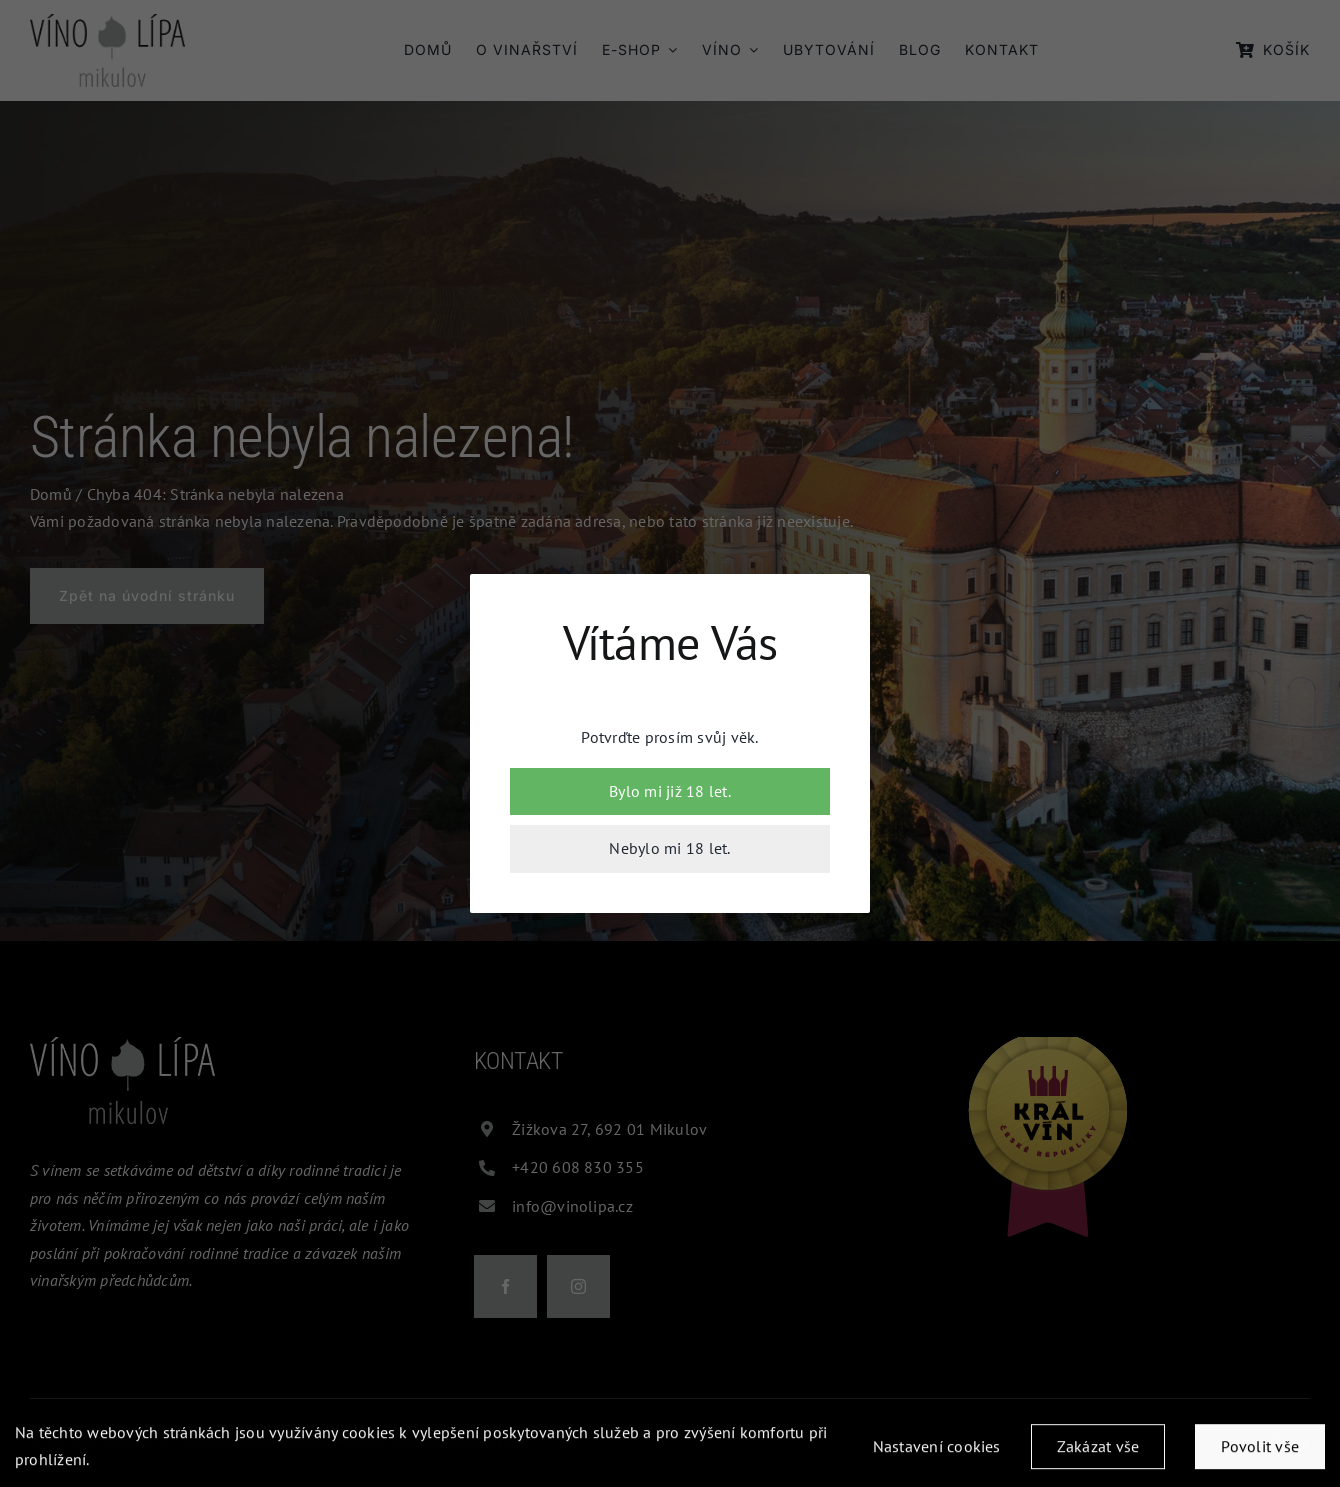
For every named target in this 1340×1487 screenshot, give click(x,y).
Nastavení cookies (937, 1451)
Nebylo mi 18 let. (669, 848)
